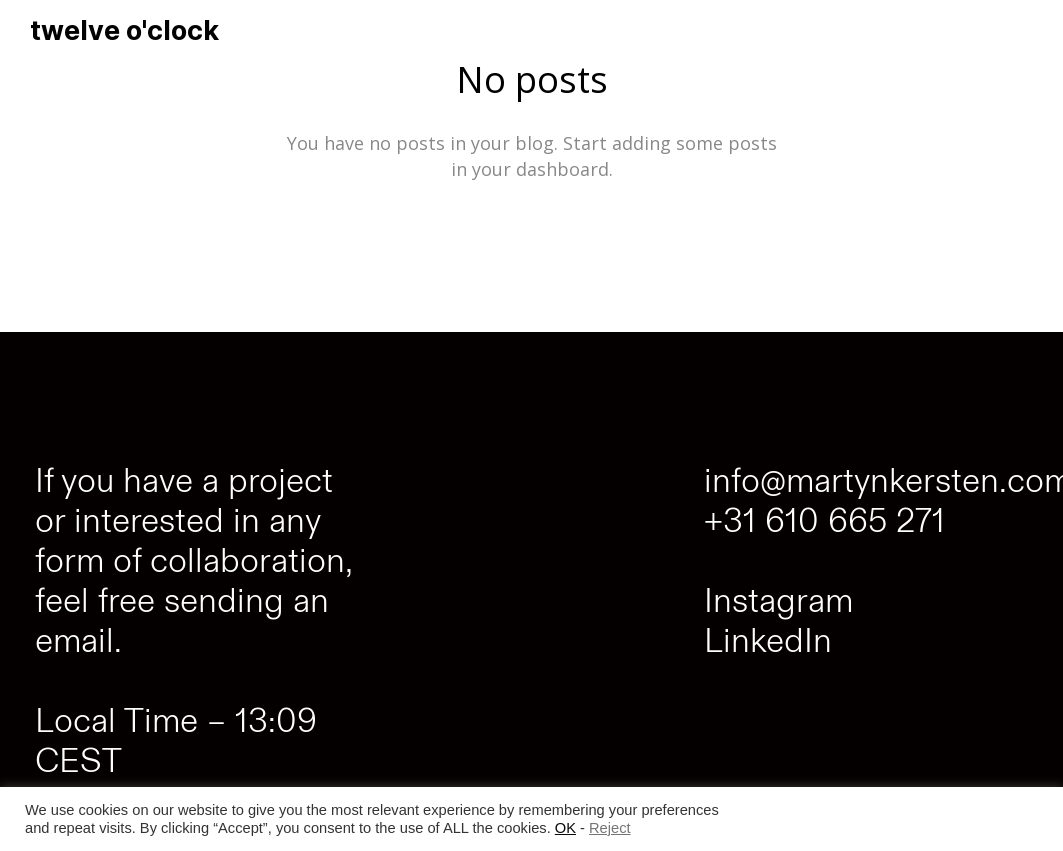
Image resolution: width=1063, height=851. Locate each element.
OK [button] (565, 828)
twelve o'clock (124, 30)
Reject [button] (610, 828)
